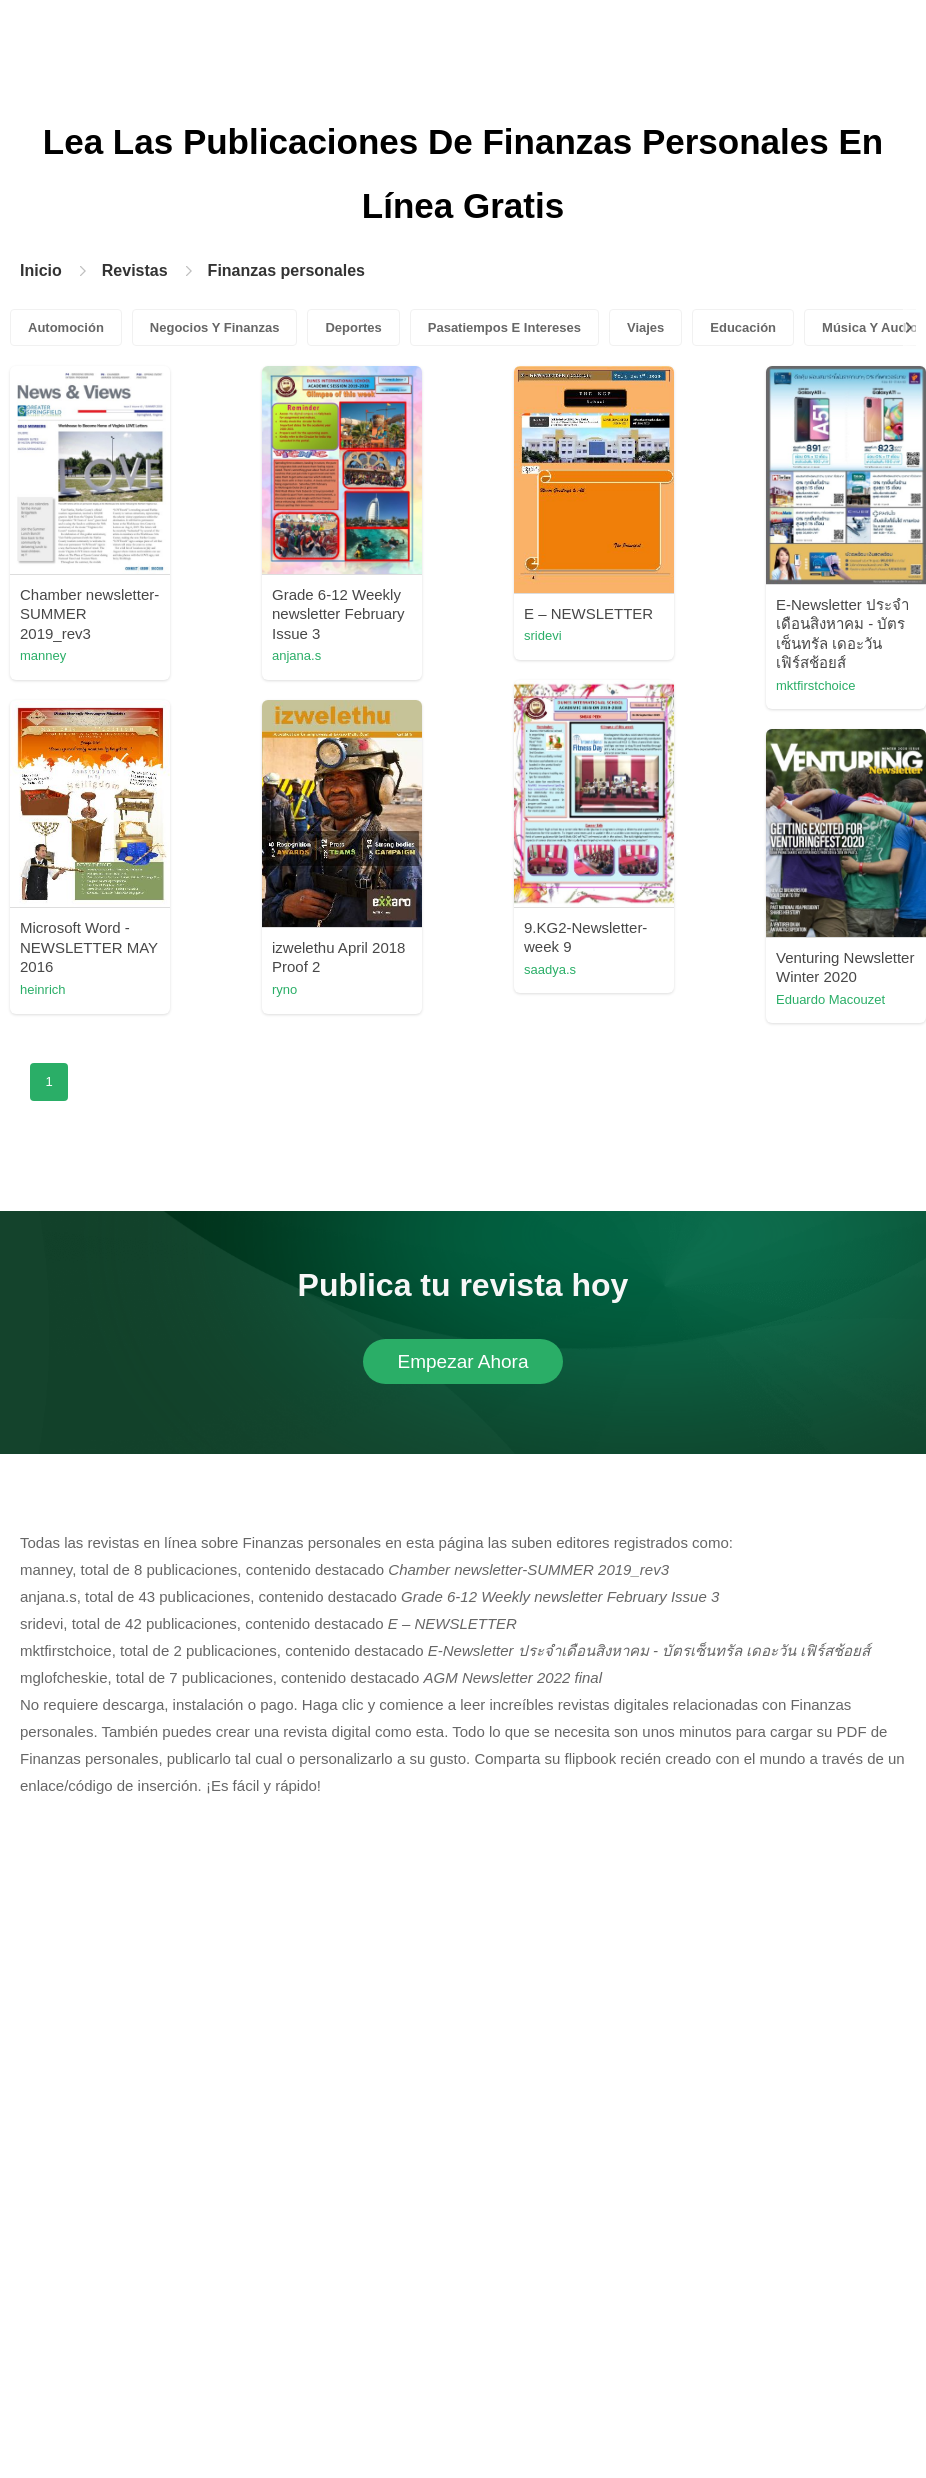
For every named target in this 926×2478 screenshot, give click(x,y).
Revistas (135, 270)
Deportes (353, 327)
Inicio (41, 270)
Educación (743, 327)
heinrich (43, 989)
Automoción (66, 327)
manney (43, 655)
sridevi (543, 635)
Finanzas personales (286, 270)
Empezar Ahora (463, 1361)
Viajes (645, 327)
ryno (284, 989)
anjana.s (296, 655)
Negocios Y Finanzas (215, 327)
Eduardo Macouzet (830, 999)
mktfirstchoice (815, 685)
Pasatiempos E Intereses (504, 327)
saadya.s (550, 969)
